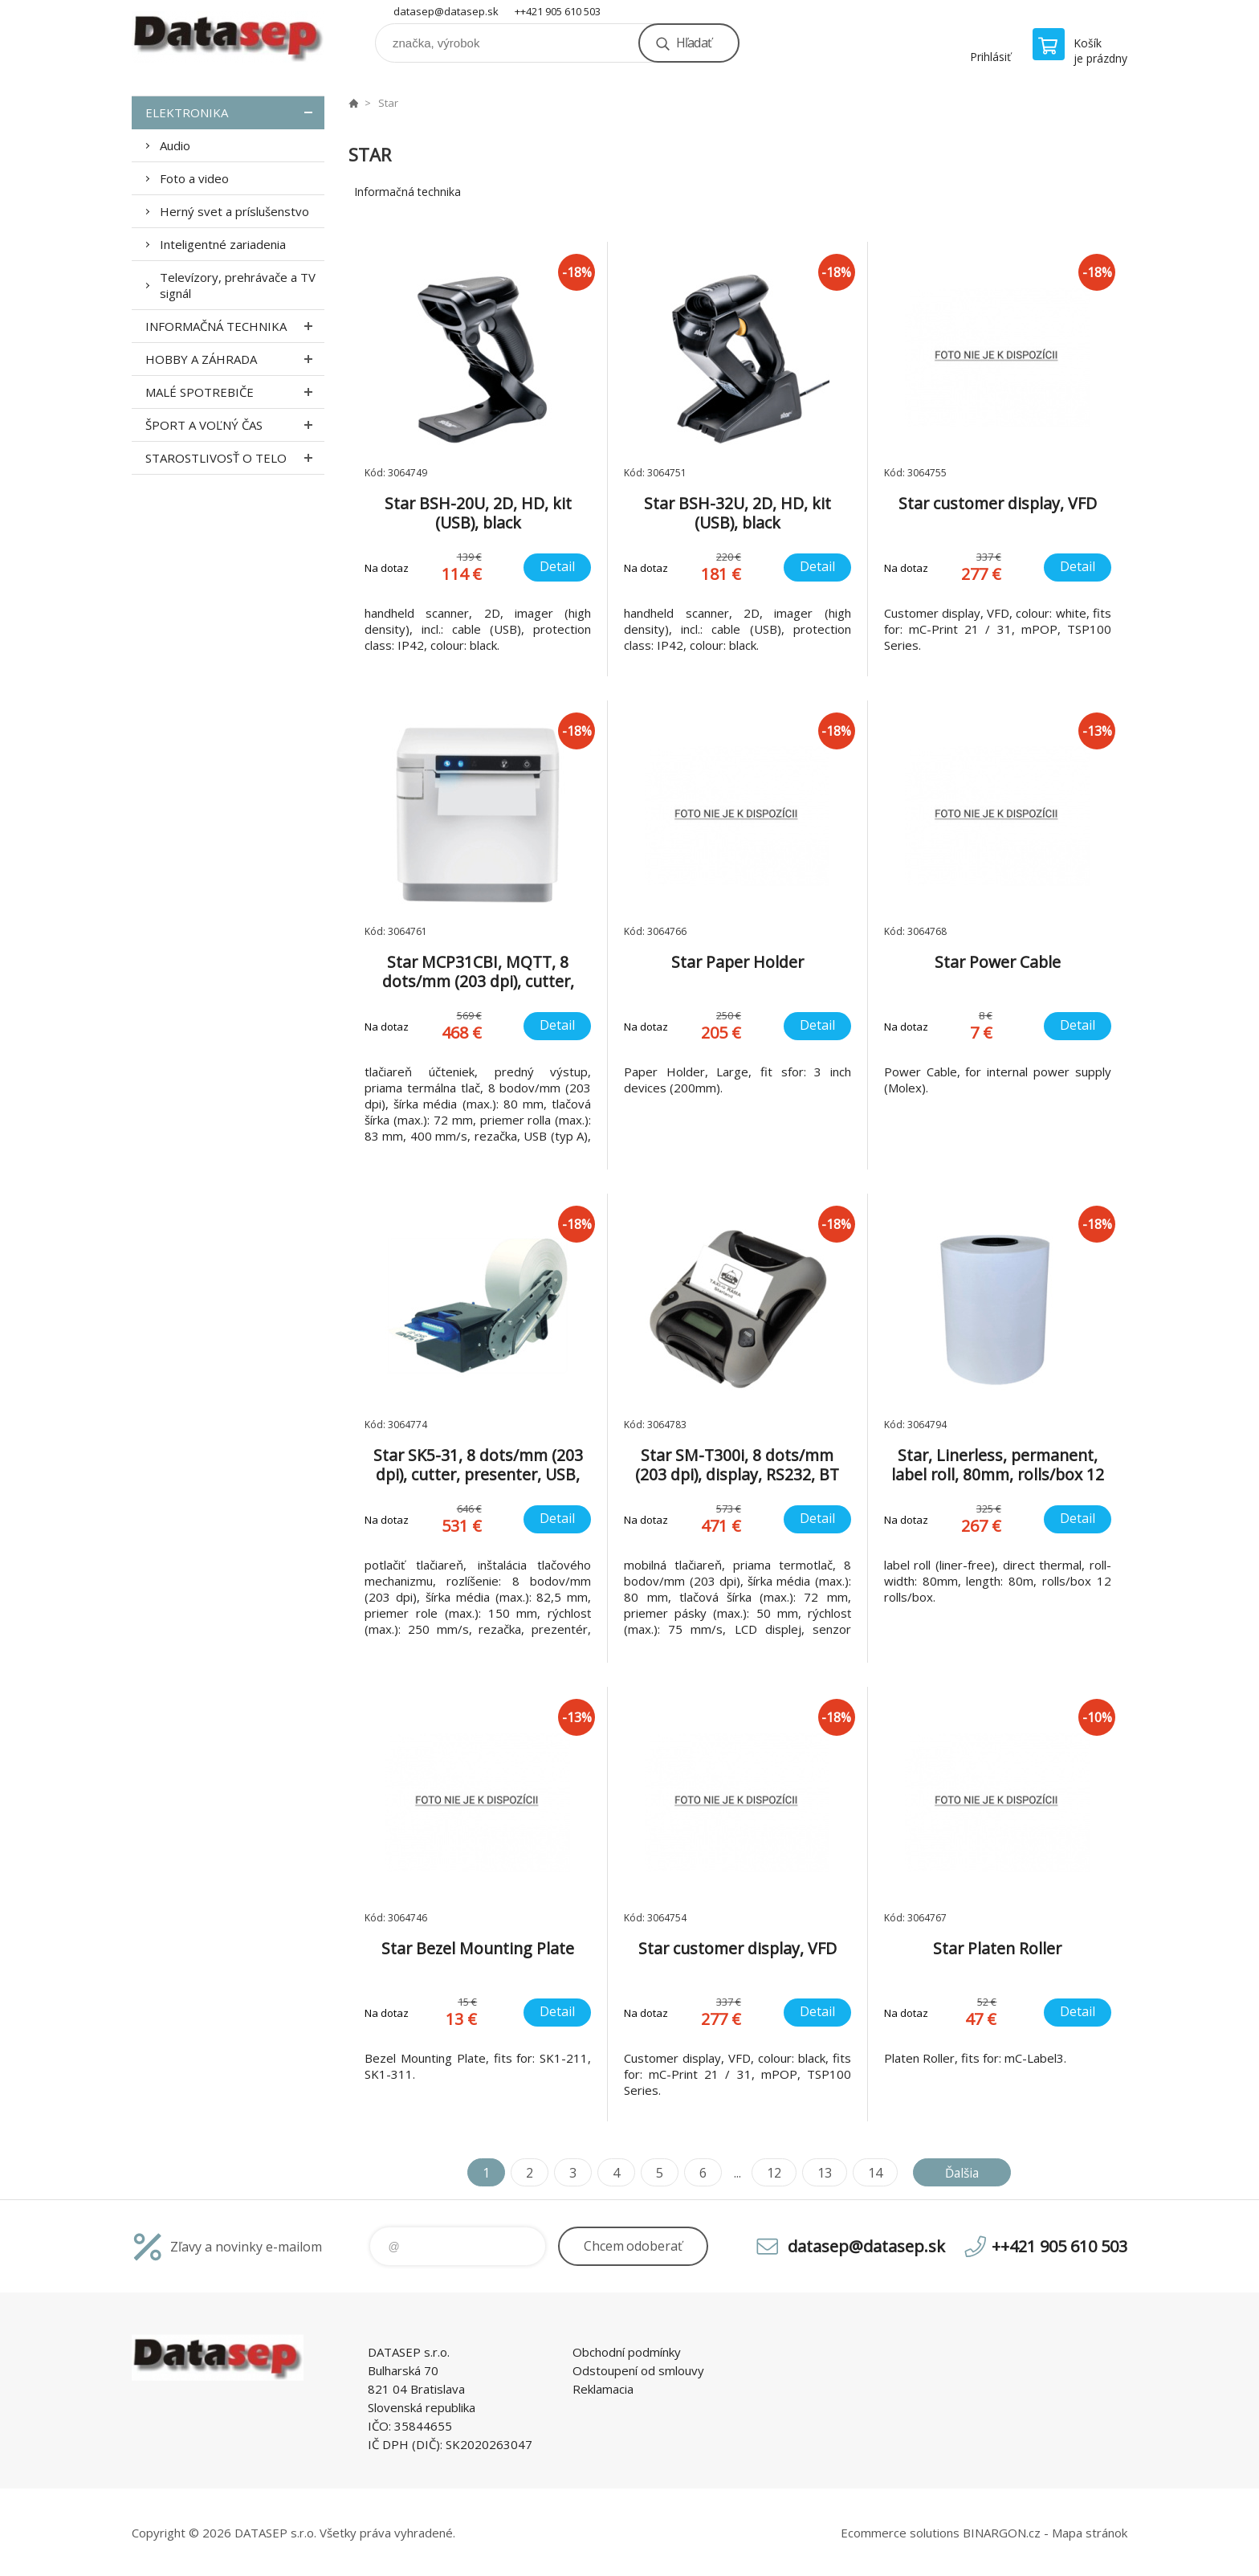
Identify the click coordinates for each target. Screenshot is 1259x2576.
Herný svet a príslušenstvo (234, 211)
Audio (175, 145)
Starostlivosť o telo (234, 458)
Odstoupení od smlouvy (638, 2370)
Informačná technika (234, 326)
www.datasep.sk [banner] (228, 37)
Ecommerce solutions (900, 2533)
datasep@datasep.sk (446, 11)
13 (822, 2173)
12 (771, 2173)
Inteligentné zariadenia (223, 244)
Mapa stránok (1089, 2533)
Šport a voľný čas (234, 425)
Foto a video (194, 178)
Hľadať (693, 42)
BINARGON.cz (1002, 2533)
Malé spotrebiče (234, 392)
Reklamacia (603, 2389)
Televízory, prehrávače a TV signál (238, 285)
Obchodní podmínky (626, 2352)
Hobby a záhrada (234, 359)
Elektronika (234, 112)
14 (873, 2173)
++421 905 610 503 (558, 11)
